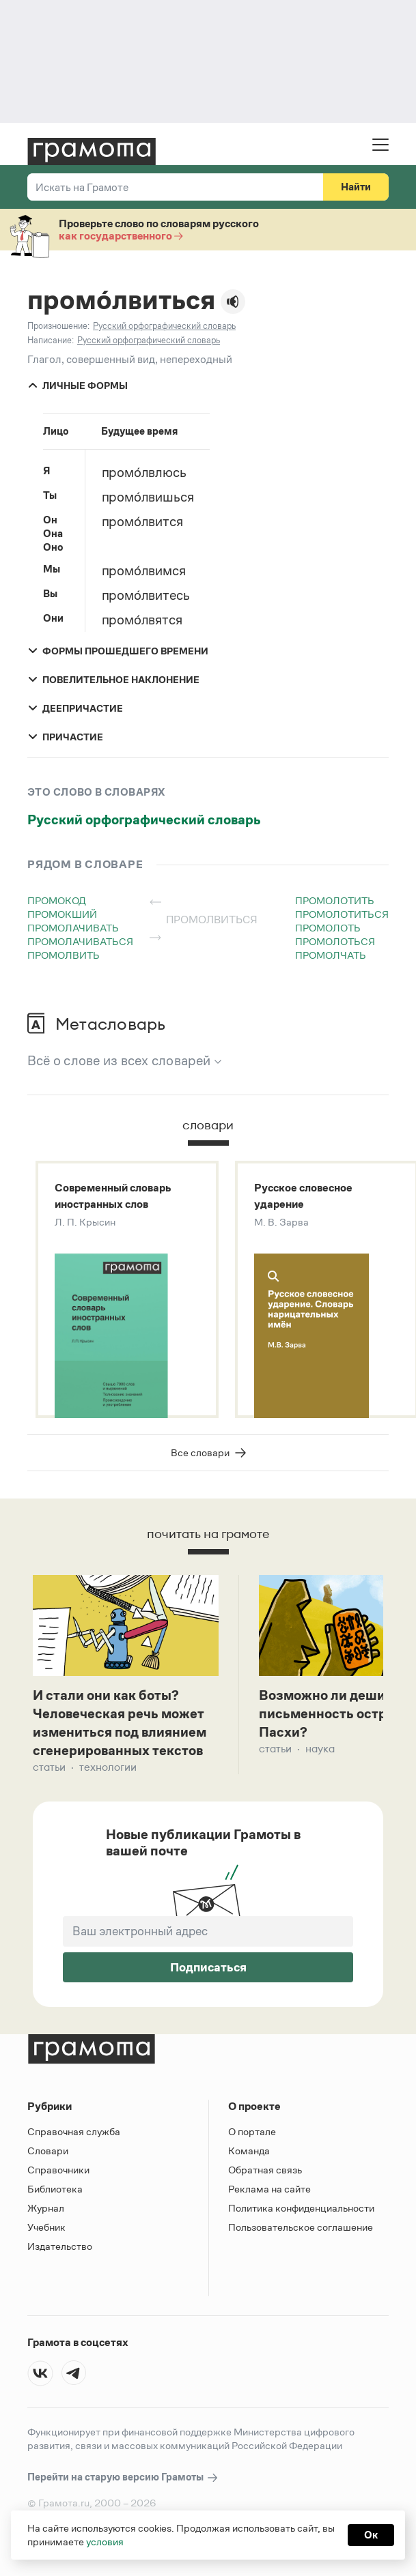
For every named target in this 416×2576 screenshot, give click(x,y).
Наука (320, 1748)
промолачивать (73, 928)
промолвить (63, 955)
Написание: (50, 340)
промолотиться (342, 914)
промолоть (328, 928)
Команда (249, 2150)
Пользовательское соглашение (300, 2227)
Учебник (46, 2227)
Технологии (108, 1767)
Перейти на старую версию (123, 2477)
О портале (252, 2131)
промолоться (335, 941)
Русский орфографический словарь (144, 819)
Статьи (49, 1767)
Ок (371, 2535)
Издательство (59, 2246)
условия (105, 2541)
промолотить (334, 900)
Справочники (58, 2169)
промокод (56, 900)
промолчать (330, 955)
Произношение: (58, 326)
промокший (62, 914)
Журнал (45, 2208)
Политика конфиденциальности (301, 2208)
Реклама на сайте (269, 2189)
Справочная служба (73, 2131)
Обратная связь (265, 2169)
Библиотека (55, 2189)
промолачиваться (80, 941)
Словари (47, 2150)
